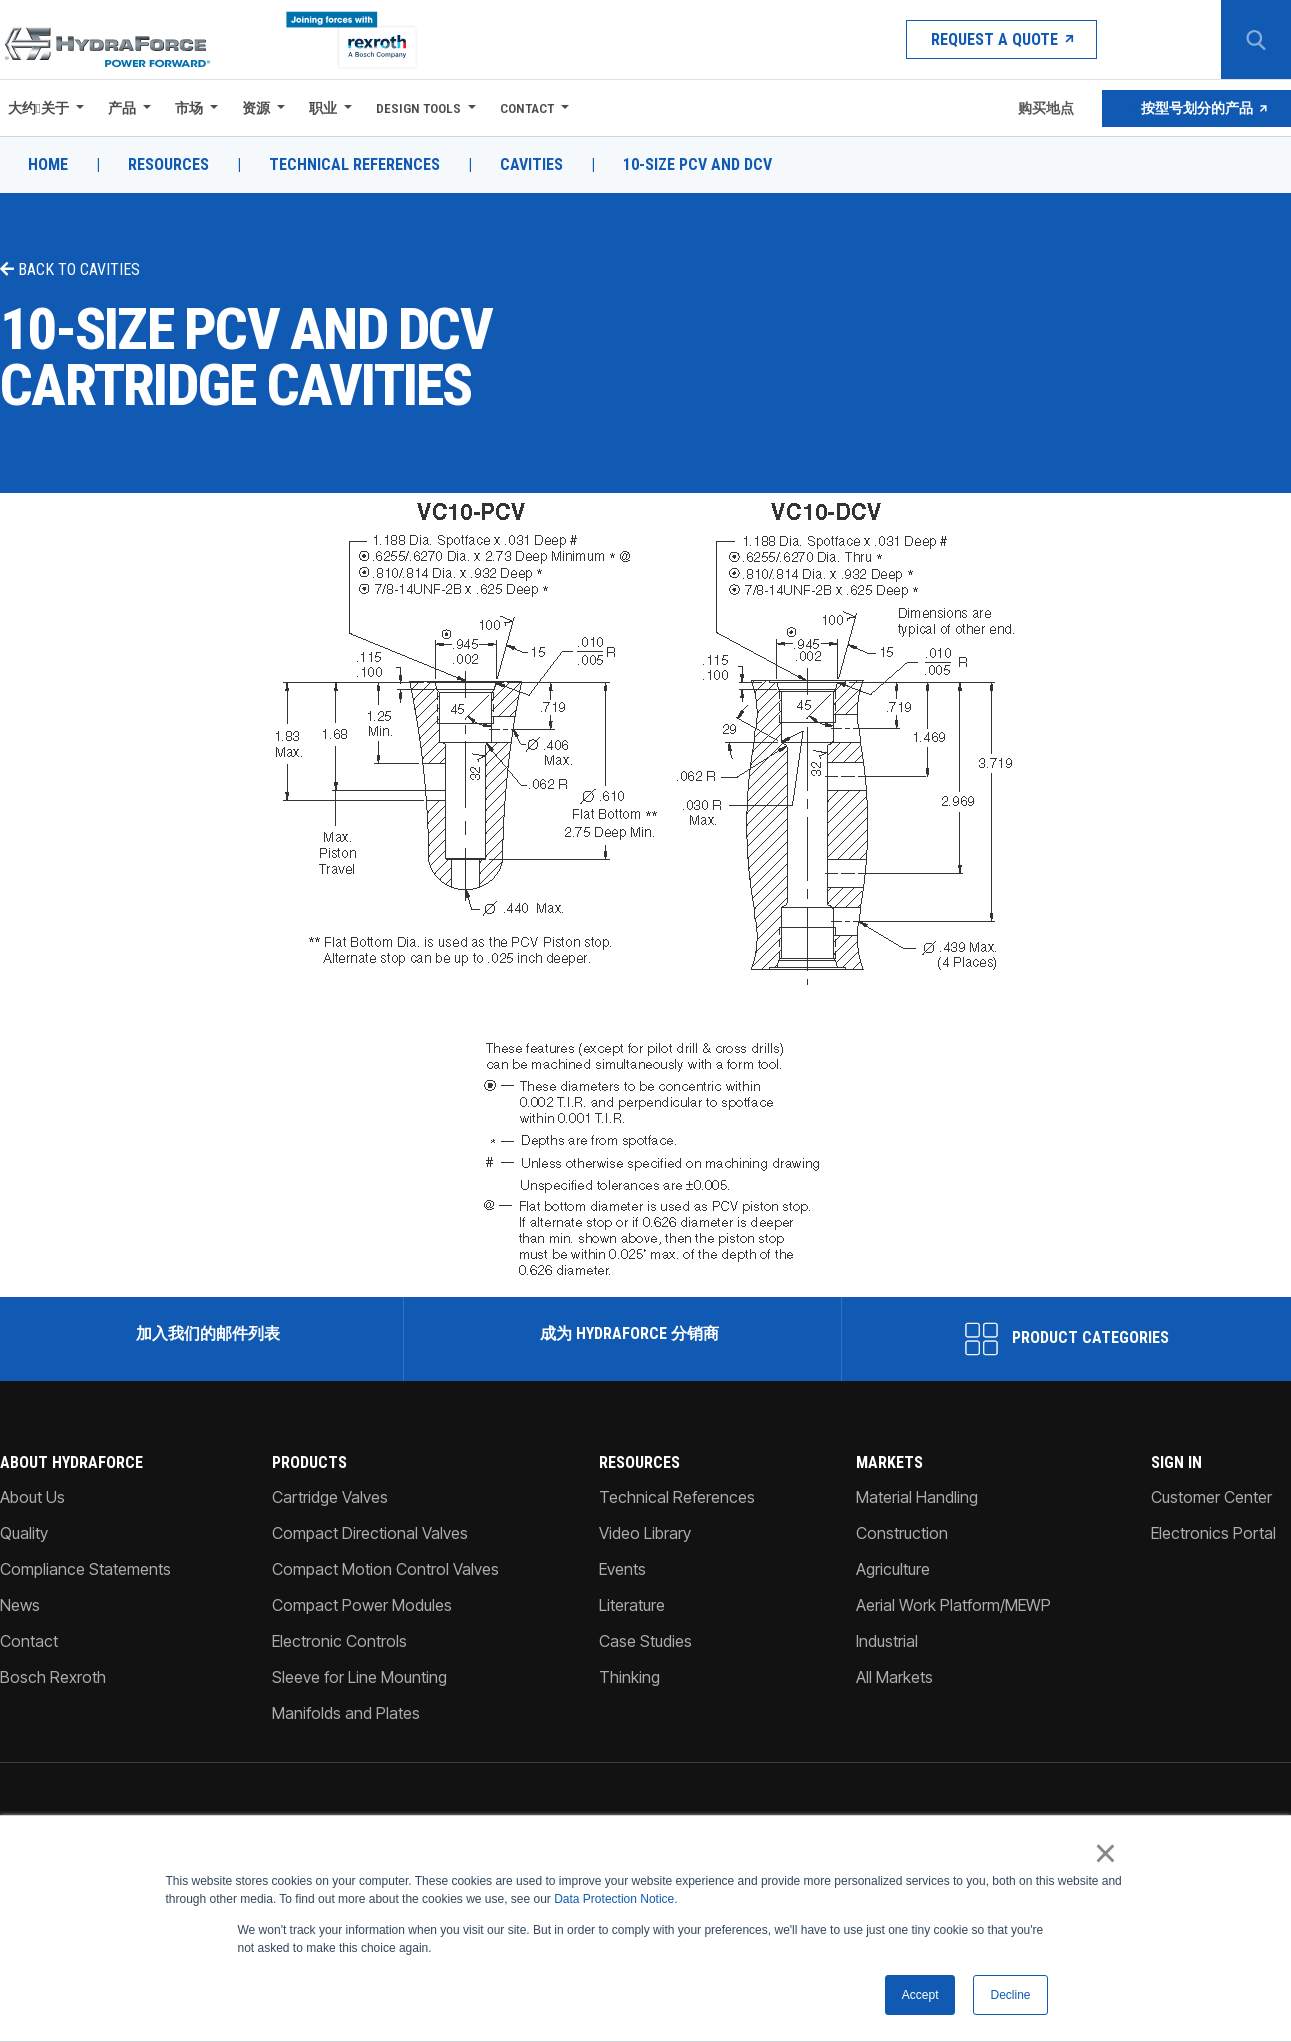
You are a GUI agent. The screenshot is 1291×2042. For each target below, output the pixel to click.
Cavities (531, 165)
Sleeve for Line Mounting (359, 1677)
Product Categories (1067, 1339)
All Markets (894, 1677)
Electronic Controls (339, 1641)
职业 (323, 108)
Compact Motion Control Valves (385, 1569)
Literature (632, 1605)
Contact (527, 108)
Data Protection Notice (614, 1900)
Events (622, 1569)
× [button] (1105, 1854)
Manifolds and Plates (346, 1713)
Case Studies (645, 1641)
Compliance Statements (85, 1569)
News (20, 1605)
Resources (168, 165)
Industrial (887, 1641)
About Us (32, 1497)
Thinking (629, 1677)
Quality (24, 1533)
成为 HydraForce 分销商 (627, 1333)
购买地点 (1044, 108)
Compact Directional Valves (370, 1533)
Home (48, 165)
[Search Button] (1256, 40)
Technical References (354, 165)
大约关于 (38, 108)
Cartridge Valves (330, 1497)
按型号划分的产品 (1197, 108)
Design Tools (418, 108)
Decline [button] (1010, 1995)
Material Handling (917, 1497)
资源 (256, 108)
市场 (189, 108)
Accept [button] (920, 1995)
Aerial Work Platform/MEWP (953, 1605)
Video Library (645, 1533)
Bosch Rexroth (53, 1677)
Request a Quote (1001, 39)
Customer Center (1211, 1497)
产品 (122, 108)
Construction (902, 1533)
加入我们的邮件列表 (206, 1333)
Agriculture (893, 1569)
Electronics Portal (1213, 1533)
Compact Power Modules (362, 1605)
